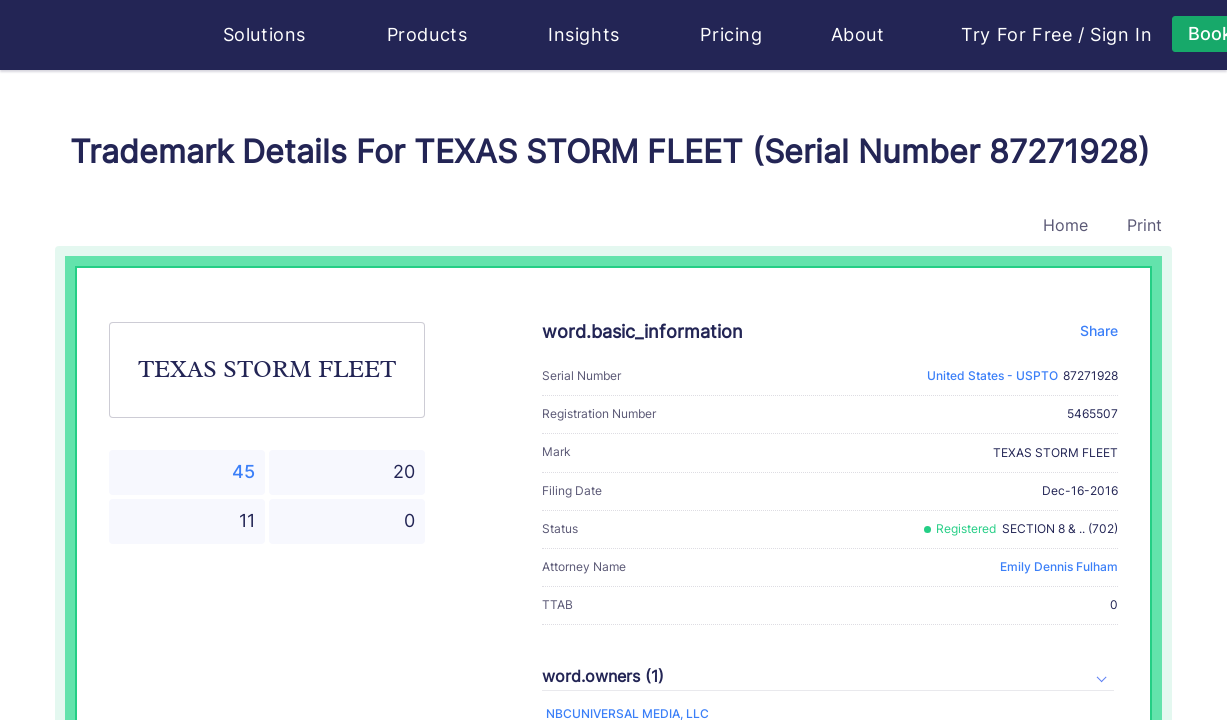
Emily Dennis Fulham (1059, 566)
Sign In (1121, 35)
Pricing (731, 34)
